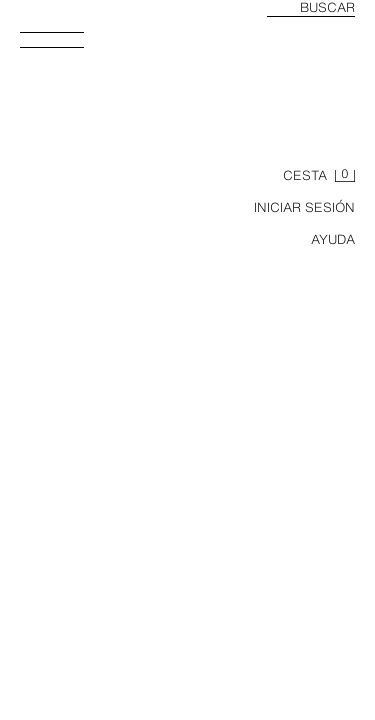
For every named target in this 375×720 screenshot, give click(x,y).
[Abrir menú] (60, 46)
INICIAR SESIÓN (304, 207)
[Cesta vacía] (319, 176)
